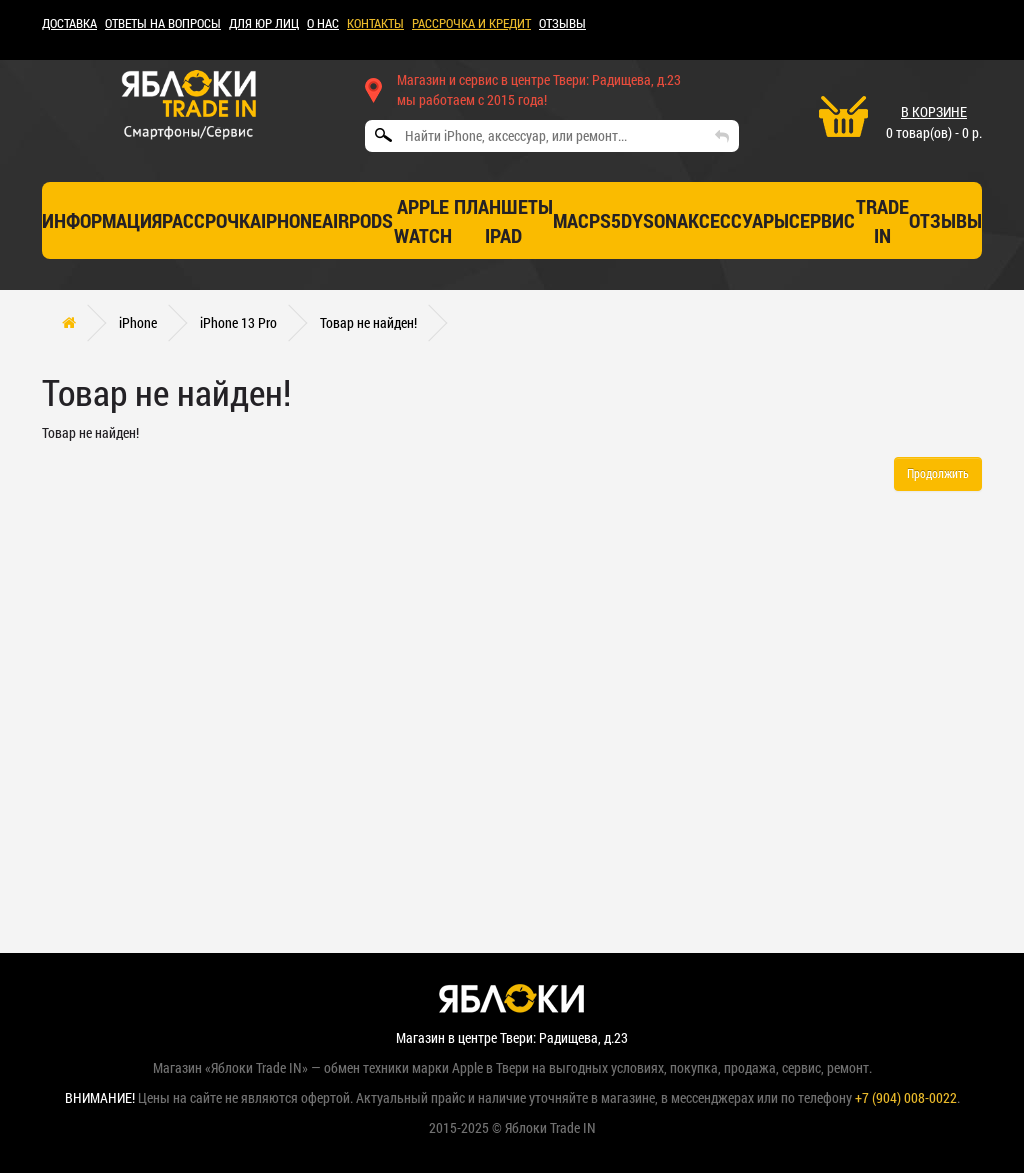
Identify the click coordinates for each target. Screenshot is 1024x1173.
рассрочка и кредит (471, 23)
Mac (571, 220)
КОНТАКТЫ (375, 23)
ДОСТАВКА (69, 23)
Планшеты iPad (503, 220)
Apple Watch (423, 220)
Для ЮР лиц (264, 23)
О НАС (323, 23)
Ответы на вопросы (163, 23)
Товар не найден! (368, 322)
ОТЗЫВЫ (562, 23)
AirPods (357, 220)
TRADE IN (882, 220)
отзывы (945, 220)
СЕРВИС (822, 220)
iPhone (291, 220)
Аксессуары (733, 220)
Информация (102, 220)
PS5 (605, 220)
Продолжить (938, 473)
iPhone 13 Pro (238, 322)
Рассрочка (211, 220)
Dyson (649, 220)
